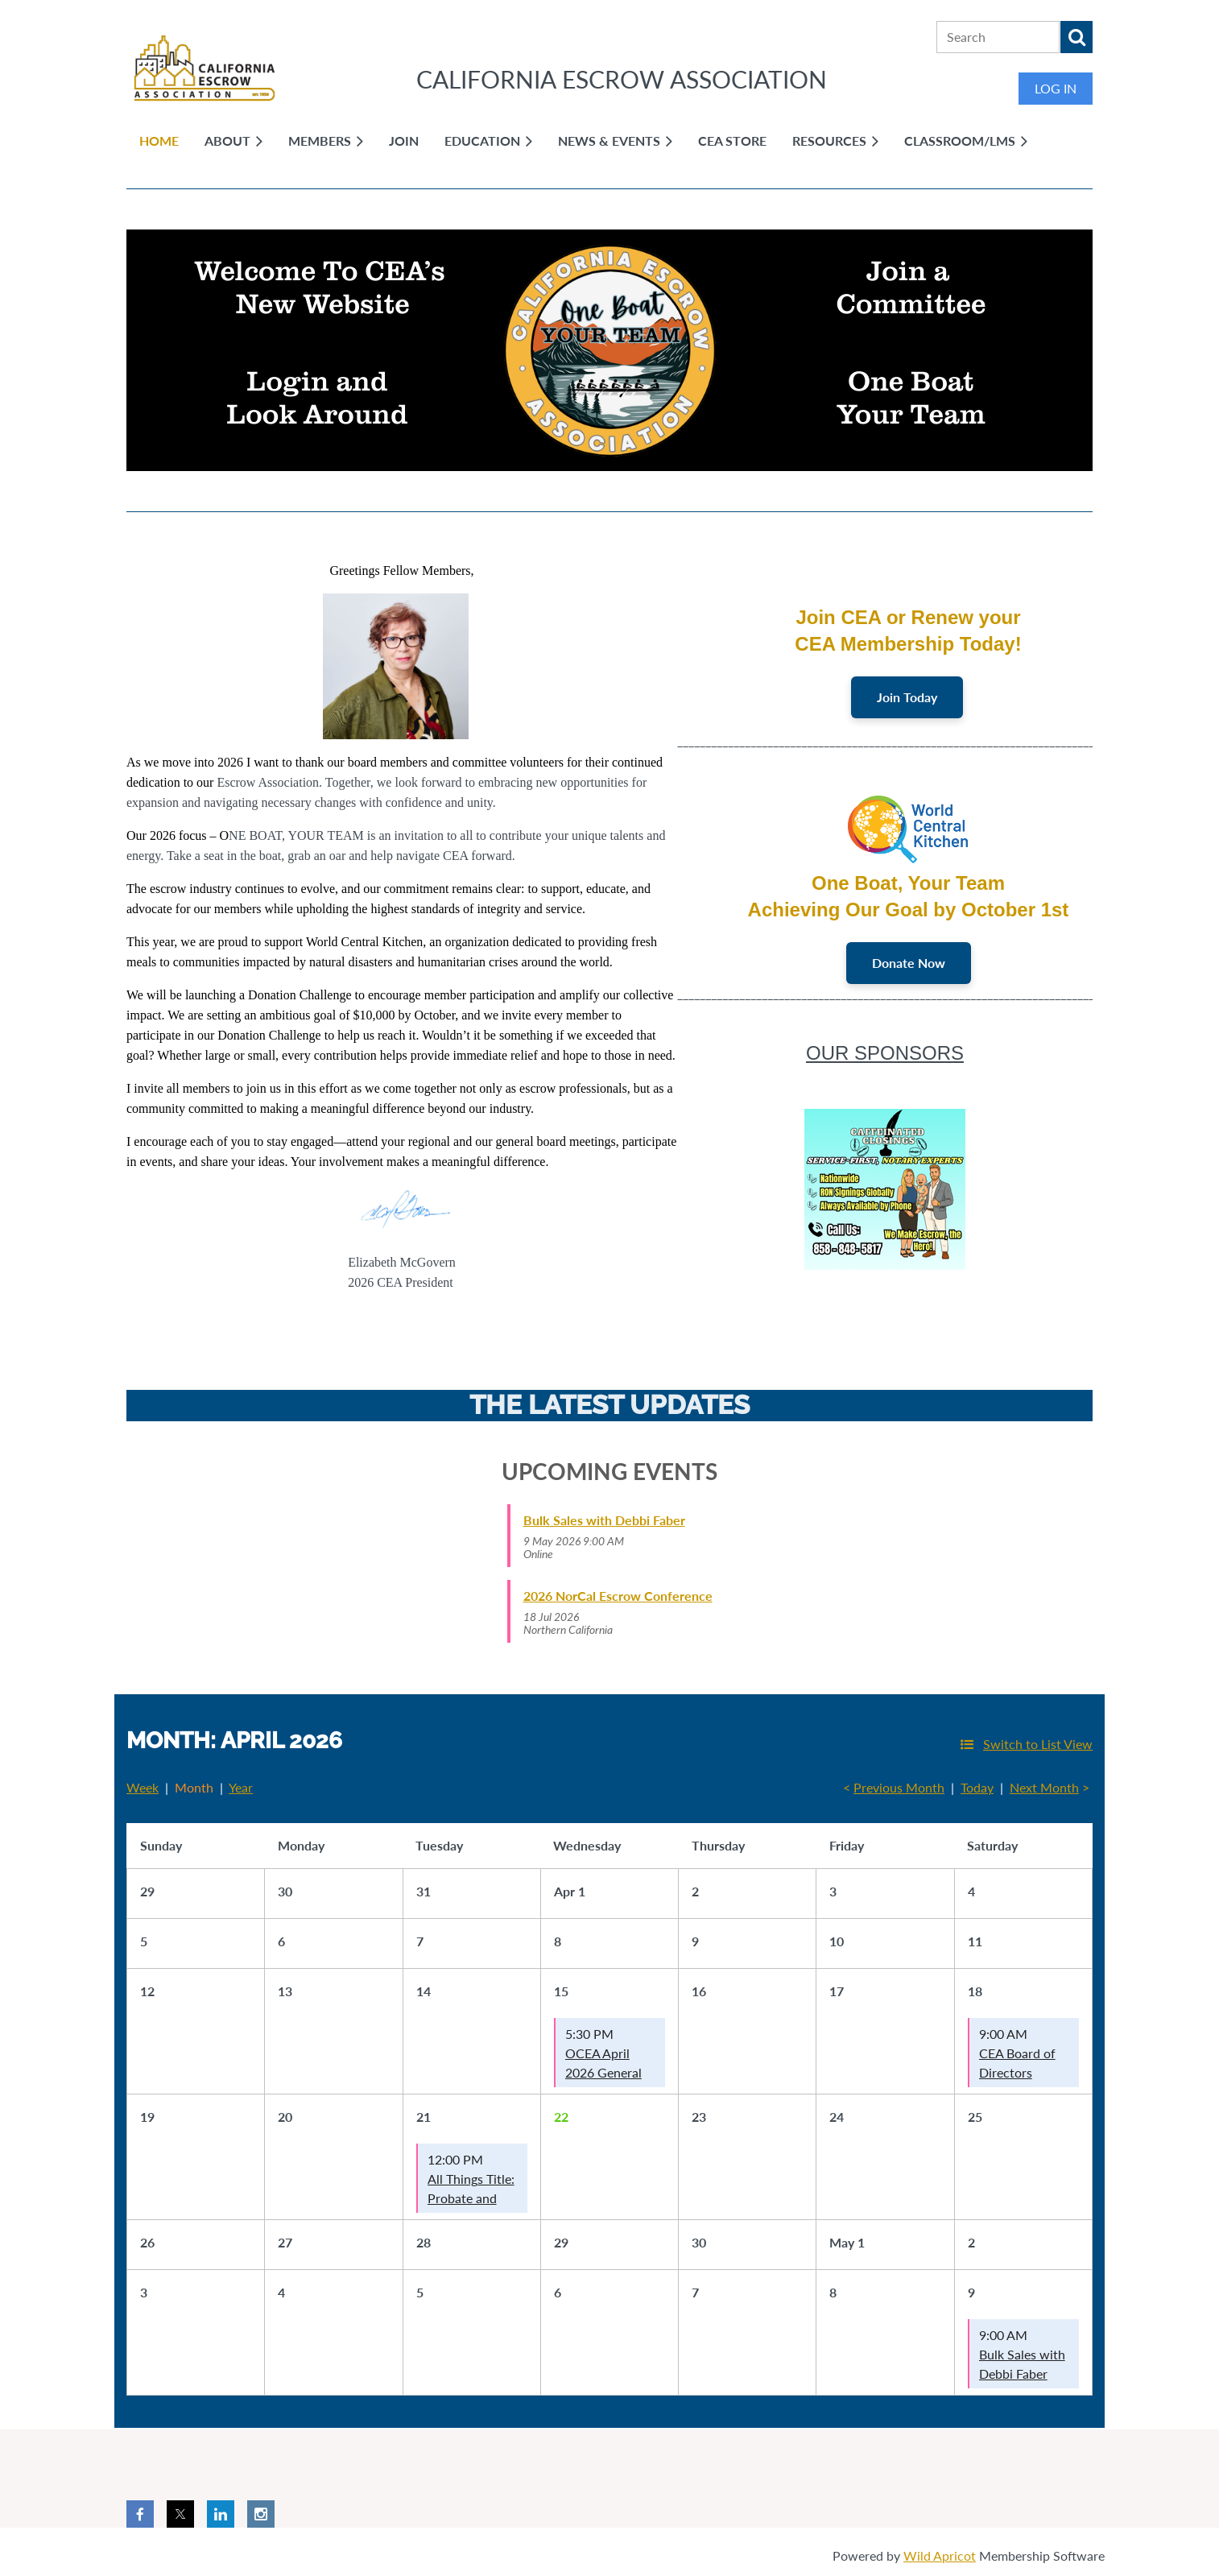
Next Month (1044, 1787)
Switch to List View (1038, 1743)
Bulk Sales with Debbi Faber (604, 1520)
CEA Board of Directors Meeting (1017, 2072)
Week (142, 1787)
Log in (1055, 88)
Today (977, 1787)
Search (1076, 37)
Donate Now (908, 962)
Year (241, 1787)
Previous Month (898, 1787)
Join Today (907, 697)
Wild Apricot (939, 2555)
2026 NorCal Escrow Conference (618, 1595)
